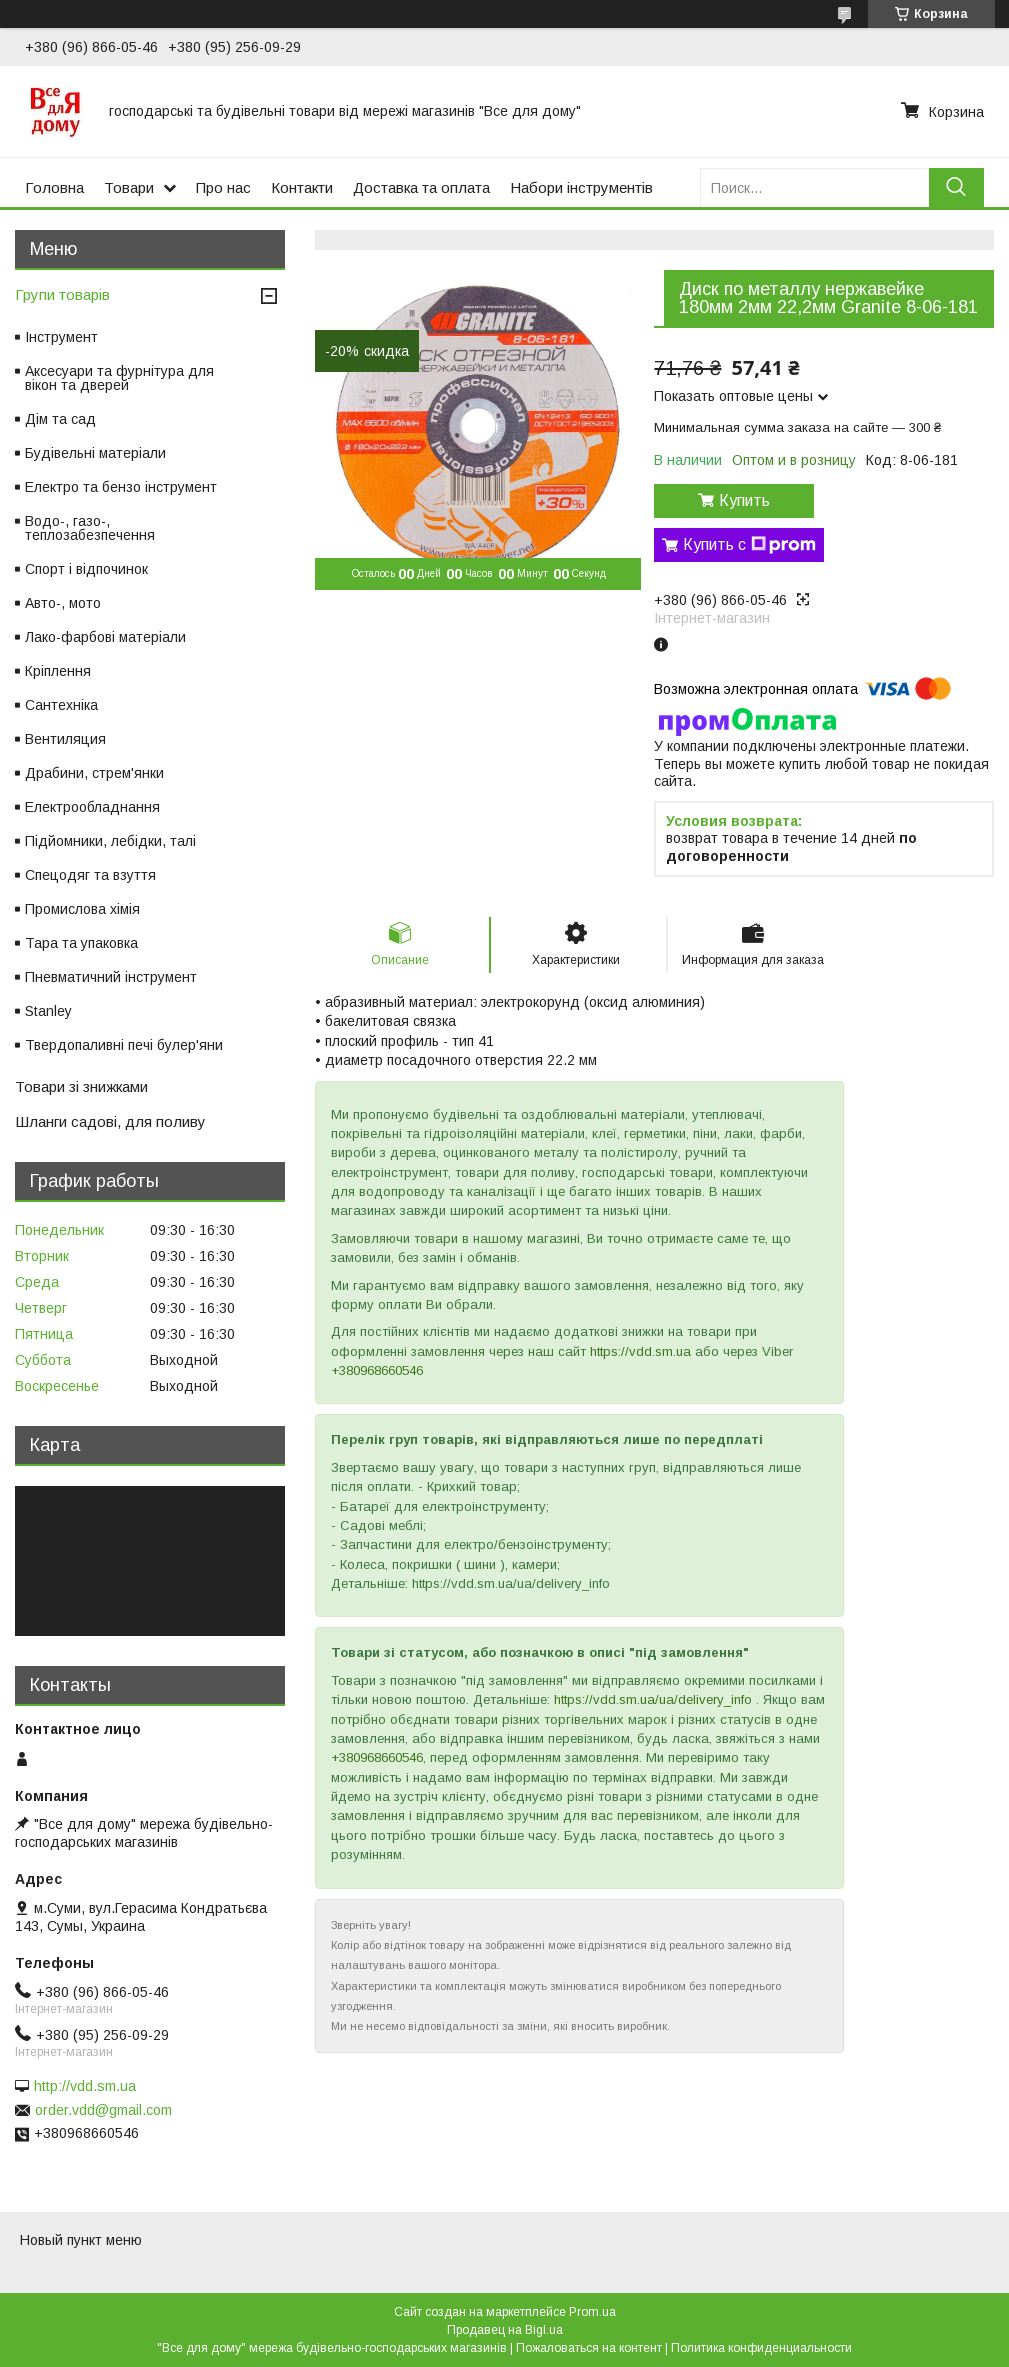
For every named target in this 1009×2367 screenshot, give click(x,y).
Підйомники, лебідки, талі (110, 841)
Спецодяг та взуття (90, 875)
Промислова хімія (82, 909)
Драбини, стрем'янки (94, 773)
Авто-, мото (63, 603)
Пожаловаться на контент (589, 2348)
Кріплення (58, 671)
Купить (744, 500)
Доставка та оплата (421, 187)
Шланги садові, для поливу (110, 1121)
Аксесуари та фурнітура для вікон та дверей (119, 378)
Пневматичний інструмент (111, 977)
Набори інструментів (581, 187)
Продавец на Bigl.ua (505, 2330)
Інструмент (61, 337)
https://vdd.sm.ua (640, 1351)
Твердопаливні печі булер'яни (124, 1045)
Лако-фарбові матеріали (105, 637)
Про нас (223, 187)
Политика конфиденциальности (761, 2348)
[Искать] (956, 187)
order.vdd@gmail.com (103, 2110)
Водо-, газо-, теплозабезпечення (90, 528)
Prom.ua (592, 2312)
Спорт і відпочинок (86, 569)
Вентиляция (65, 739)
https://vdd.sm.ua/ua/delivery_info (653, 1699)
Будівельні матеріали (95, 453)
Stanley (48, 1011)
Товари (129, 187)
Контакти (302, 187)
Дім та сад (60, 419)
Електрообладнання (92, 807)
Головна (54, 187)
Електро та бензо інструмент (121, 487)
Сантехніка (61, 705)
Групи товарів (62, 294)
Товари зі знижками (81, 1086)
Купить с (749, 545)
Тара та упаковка (81, 943)
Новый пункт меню (81, 2240)
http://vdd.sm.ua (85, 2086)
